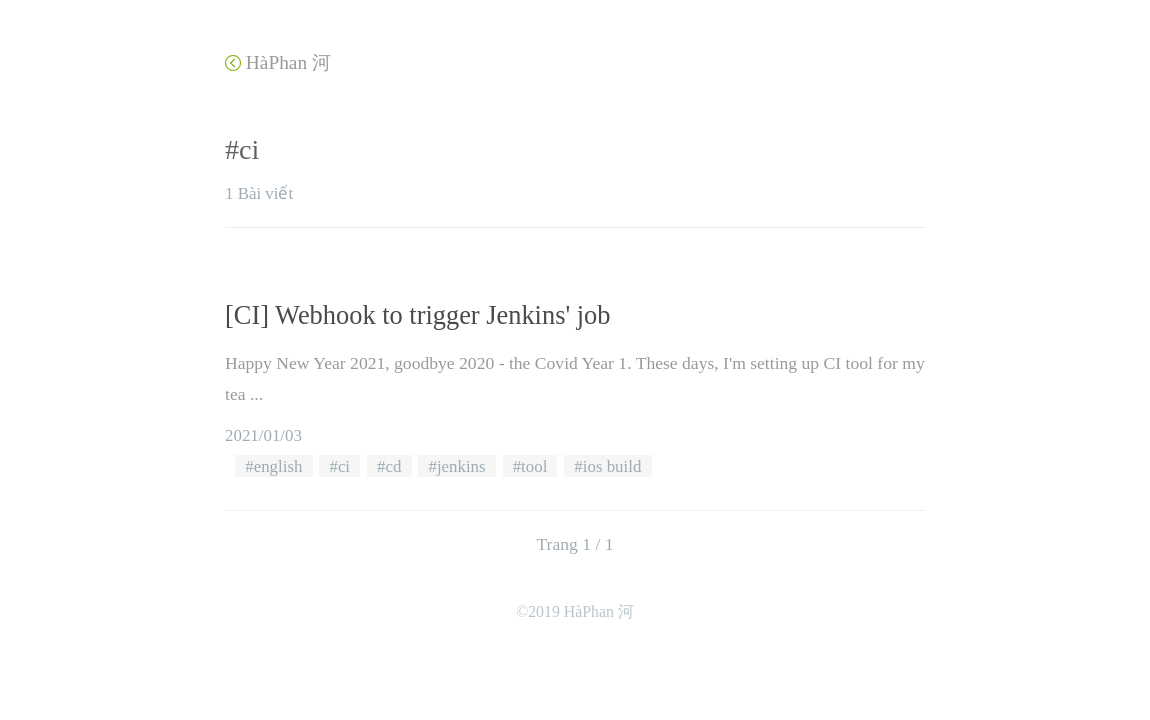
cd (394, 466)
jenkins (461, 466)
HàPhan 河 (278, 62)
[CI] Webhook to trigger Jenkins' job (418, 315)
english (278, 466)
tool (534, 466)
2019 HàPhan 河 (581, 611)
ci (344, 466)
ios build (612, 466)
